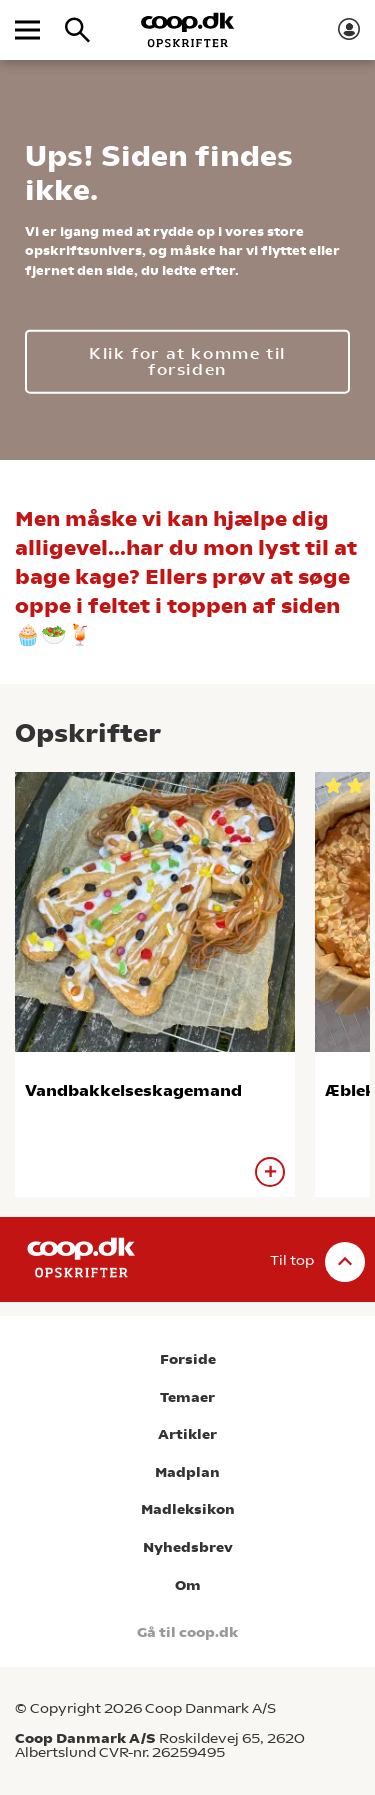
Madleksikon (188, 1509)
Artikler (187, 1434)
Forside (188, 1359)
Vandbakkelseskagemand (133, 1090)
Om (188, 1585)
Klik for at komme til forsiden (187, 360)
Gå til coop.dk (187, 1632)
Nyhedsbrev (188, 1547)
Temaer (187, 1397)
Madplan (187, 1472)
